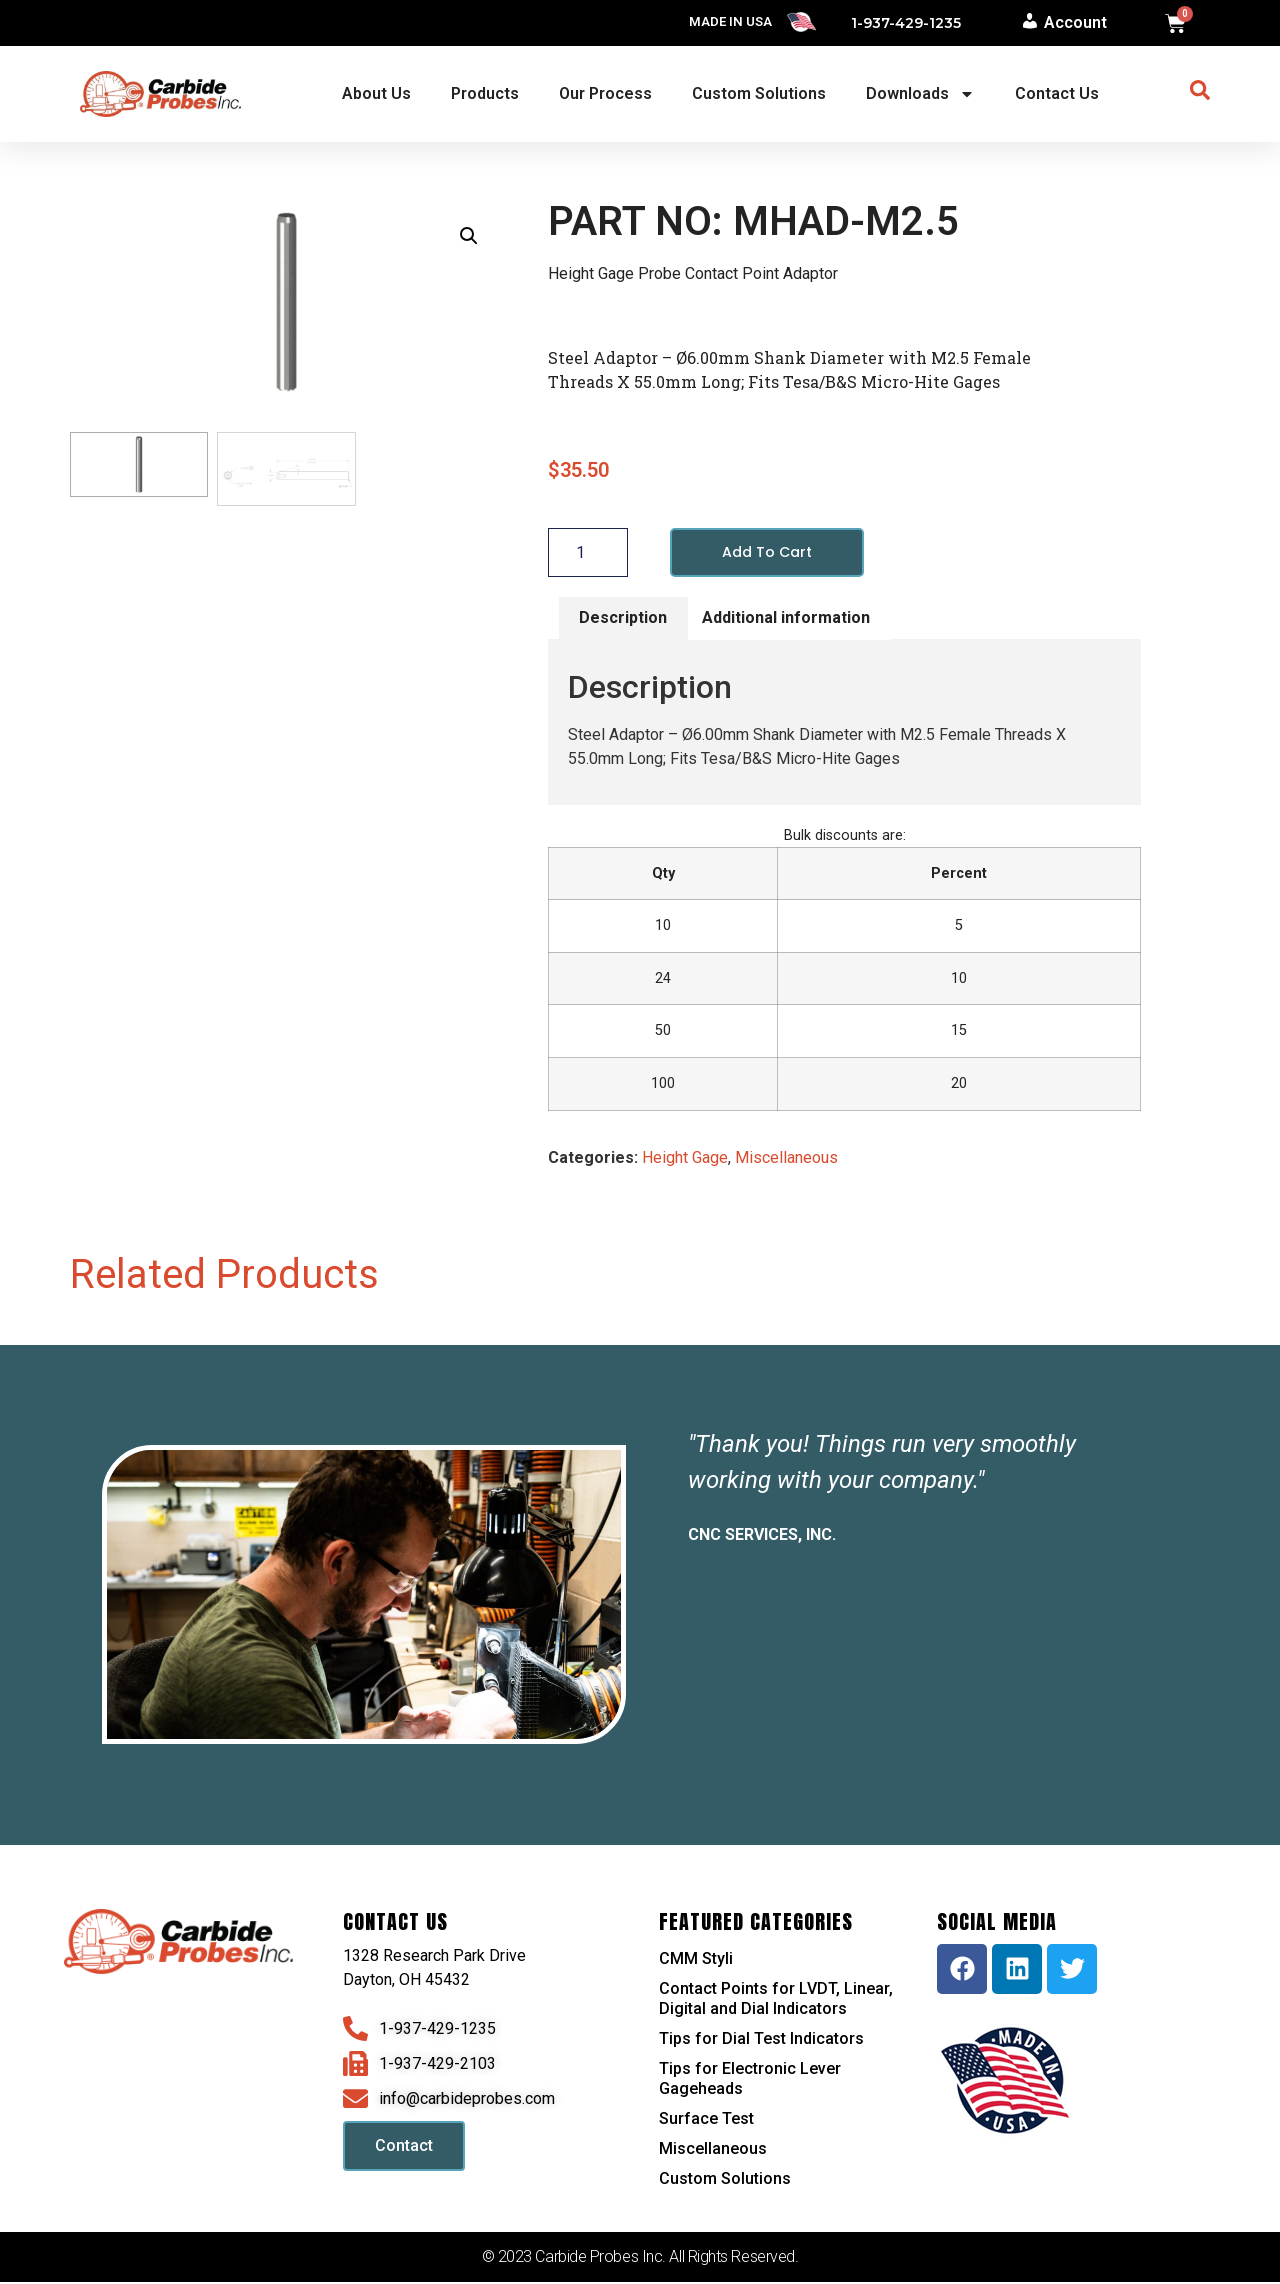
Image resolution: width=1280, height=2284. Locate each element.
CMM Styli (696, 1960)
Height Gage (685, 1159)
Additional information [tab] (786, 619)
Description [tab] (623, 619)
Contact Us (1057, 93)
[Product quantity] (588, 553)
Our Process (605, 93)
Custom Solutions (759, 93)
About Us (376, 93)
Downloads (920, 94)
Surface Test (706, 2120)
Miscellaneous (786, 1159)
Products (485, 93)
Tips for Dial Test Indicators (761, 2040)
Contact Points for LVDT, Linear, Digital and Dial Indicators (776, 2000)
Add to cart (771, 552)
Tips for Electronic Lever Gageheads (750, 2080)
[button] (469, 236)
